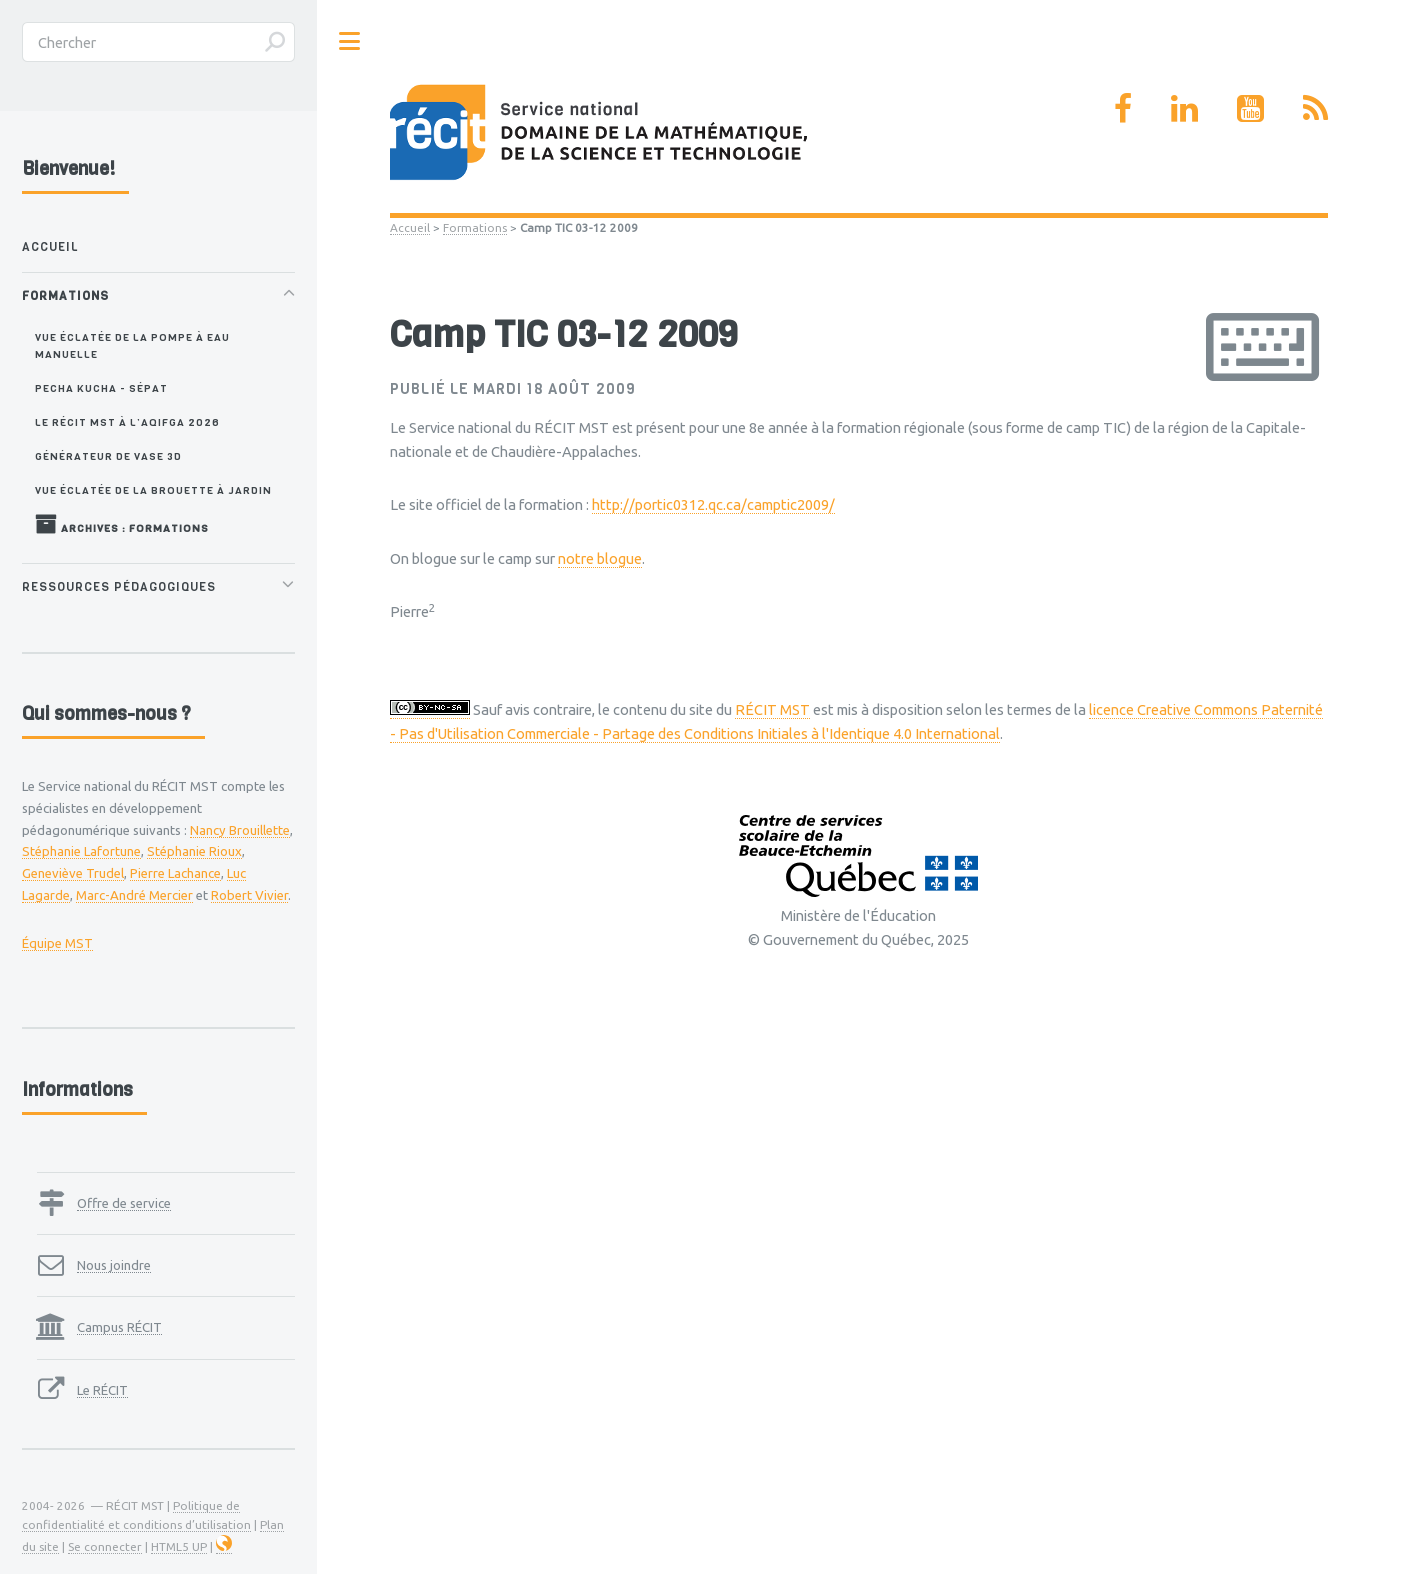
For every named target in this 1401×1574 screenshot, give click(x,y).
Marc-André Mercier (134, 895)
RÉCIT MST (772, 709)
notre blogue (600, 558)
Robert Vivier (249, 895)
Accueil (410, 227)
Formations (475, 227)
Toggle (350, 41)
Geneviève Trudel (73, 873)
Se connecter (105, 1546)
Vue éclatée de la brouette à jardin (153, 490)
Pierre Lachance (175, 873)
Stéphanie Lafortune (81, 851)
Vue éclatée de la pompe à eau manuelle (132, 345)
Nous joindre (114, 1265)
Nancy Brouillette (240, 830)
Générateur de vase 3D (108, 456)
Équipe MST (57, 943)
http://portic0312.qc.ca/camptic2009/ (713, 504)
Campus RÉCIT (119, 1327)
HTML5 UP (179, 1546)
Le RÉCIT (102, 1390)
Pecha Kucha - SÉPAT (101, 388)
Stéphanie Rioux (194, 851)
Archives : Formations (122, 524)
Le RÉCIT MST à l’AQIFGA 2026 (127, 422)
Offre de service (124, 1203)
